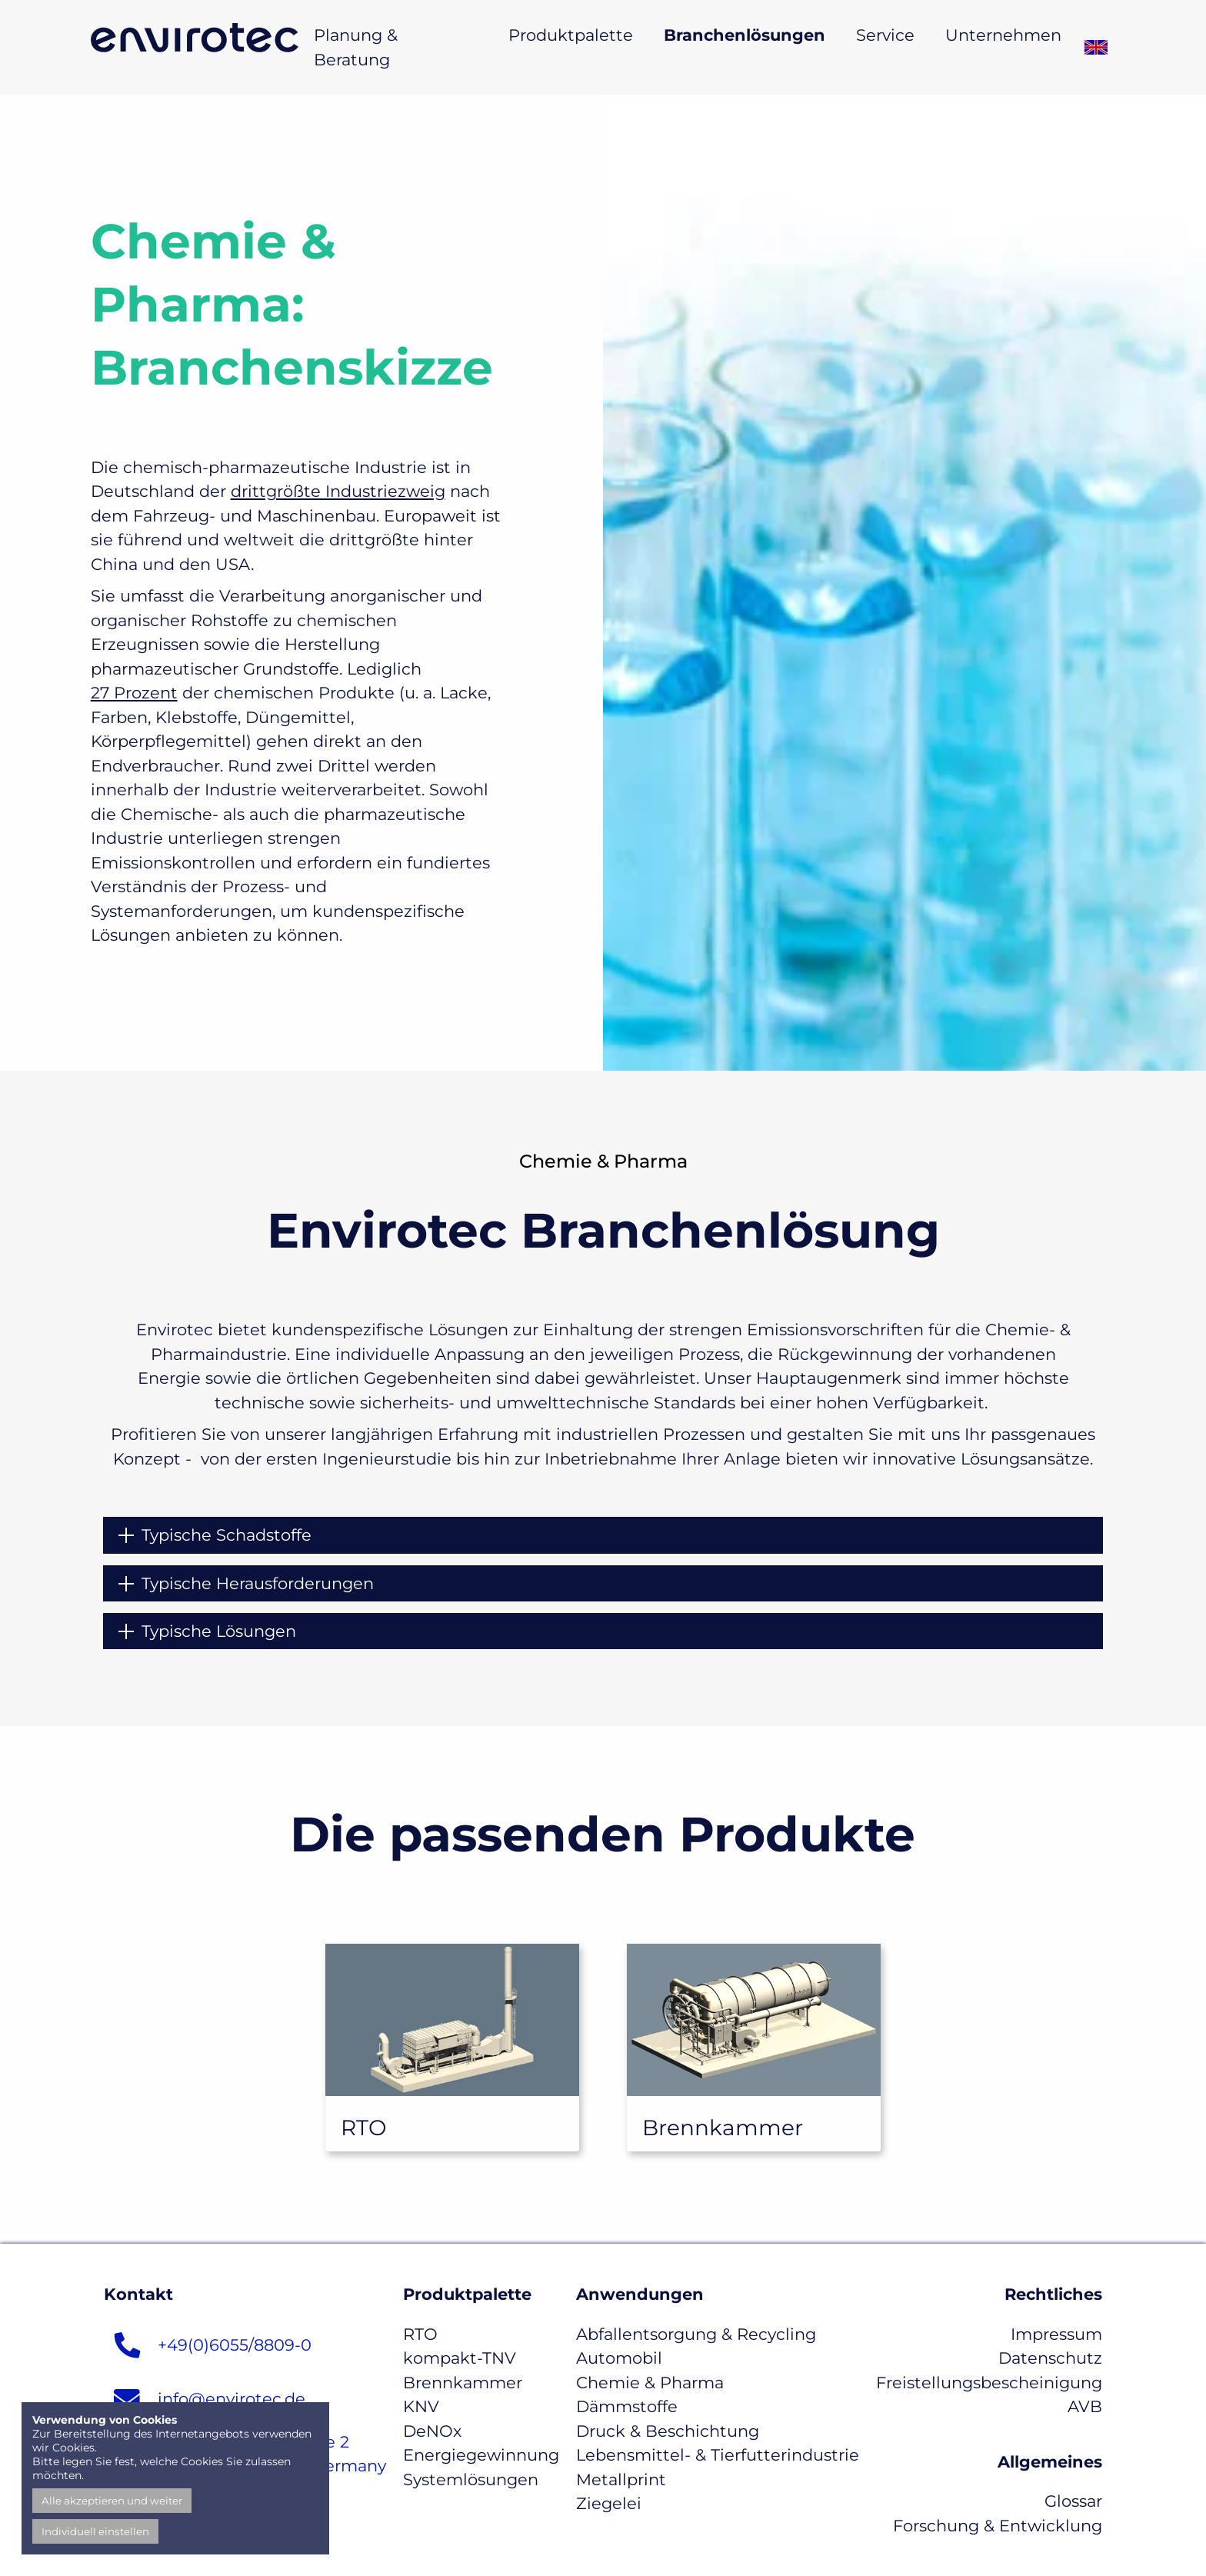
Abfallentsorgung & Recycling (696, 2334)
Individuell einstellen (95, 2531)
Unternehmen (1003, 35)
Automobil (619, 2358)
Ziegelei (608, 2503)
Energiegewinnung (481, 2454)
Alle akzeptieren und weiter (112, 2500)
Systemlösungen (470, 2479)
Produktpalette (570, 35)
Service (885, 35)
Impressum (1056, 2334)
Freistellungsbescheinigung (989, 2382)
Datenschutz (1050, 2358)
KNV (421, 2406)
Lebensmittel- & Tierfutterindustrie (717, 2454)
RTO (420, 2334)
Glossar (1073, 2501)
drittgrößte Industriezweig (338, 491)
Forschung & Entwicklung (997, 2525)
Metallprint (621, 2479)
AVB (1085, 2406)
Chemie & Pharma (650, 2382)
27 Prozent (134, 692)
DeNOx (432, 2431)
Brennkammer (462, 2382)
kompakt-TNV (459, 2358)
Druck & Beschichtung (667, 2431)
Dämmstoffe (627, 2406)
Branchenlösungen (744, 35)
